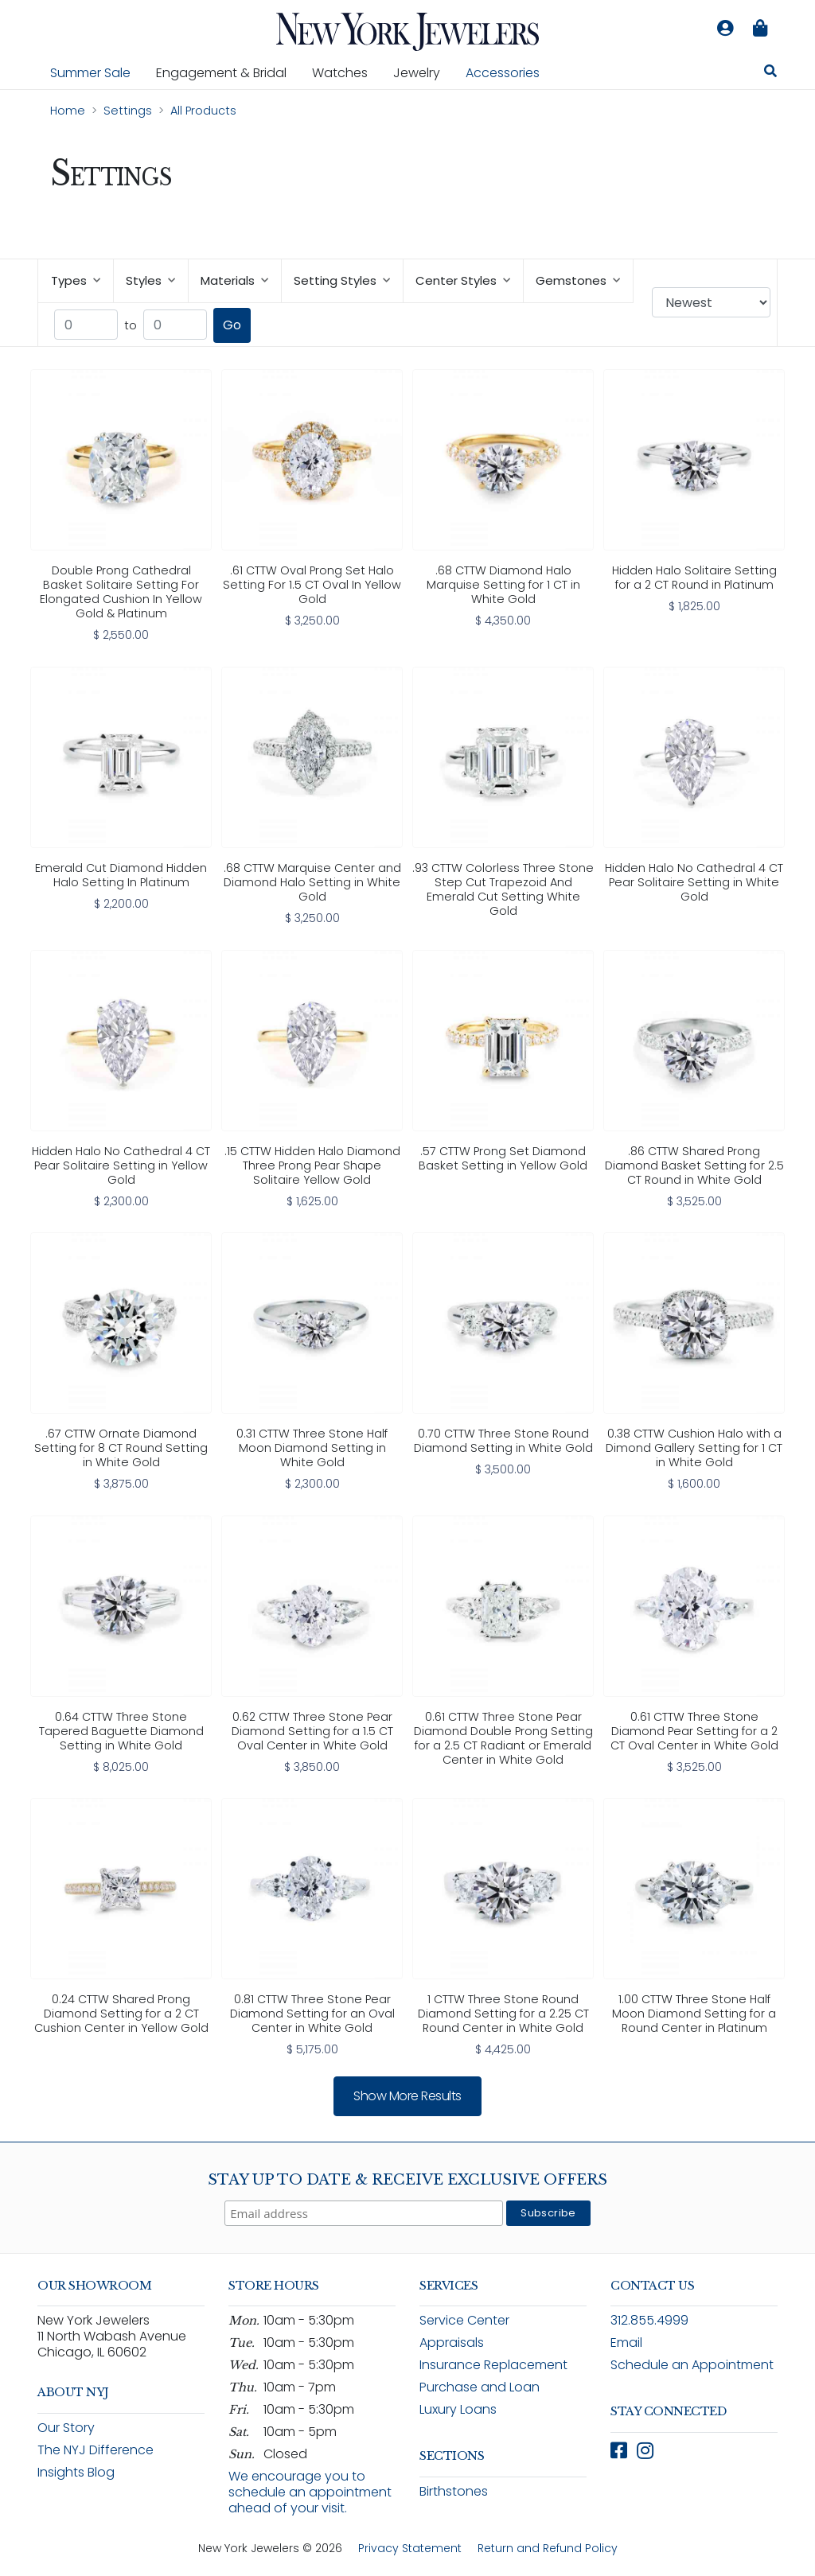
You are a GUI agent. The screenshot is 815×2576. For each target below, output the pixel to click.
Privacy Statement (410, 2548)
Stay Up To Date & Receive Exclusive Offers (407, 2180)
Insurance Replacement (493, 2365)
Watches (346, 72)
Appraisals (451, 2342)
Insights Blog (76, 2472)
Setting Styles (342, 280)
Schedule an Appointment (692, 2365)
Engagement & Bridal (227, 72)
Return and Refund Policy (548, 2548)
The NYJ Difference (95, 2450)
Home (67, 111)
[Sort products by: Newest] (711, 302)
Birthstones (453, 2491)
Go (232, 325)
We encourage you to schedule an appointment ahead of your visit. (310, 2492)
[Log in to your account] (725, 28)
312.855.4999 (649, 2320)
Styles (150, 280)
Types (75, 280)
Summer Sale (90, 73)
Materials (234, 280)
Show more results (407, 2096)
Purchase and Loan (479, 2387)
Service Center (464, 2320)
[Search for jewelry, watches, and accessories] (770, 73)
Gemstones (578, 280)
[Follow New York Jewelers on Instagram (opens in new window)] (645, 2451)
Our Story (66, 2427)
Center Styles (462, 280)
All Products (203, 111)
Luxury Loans (458, 2409)
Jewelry (423, 72)
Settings (127, 111)
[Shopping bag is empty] (760, 28)
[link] (121, 506)
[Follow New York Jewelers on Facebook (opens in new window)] (618, 2451)
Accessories (503, 73)
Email (626, 2342)
